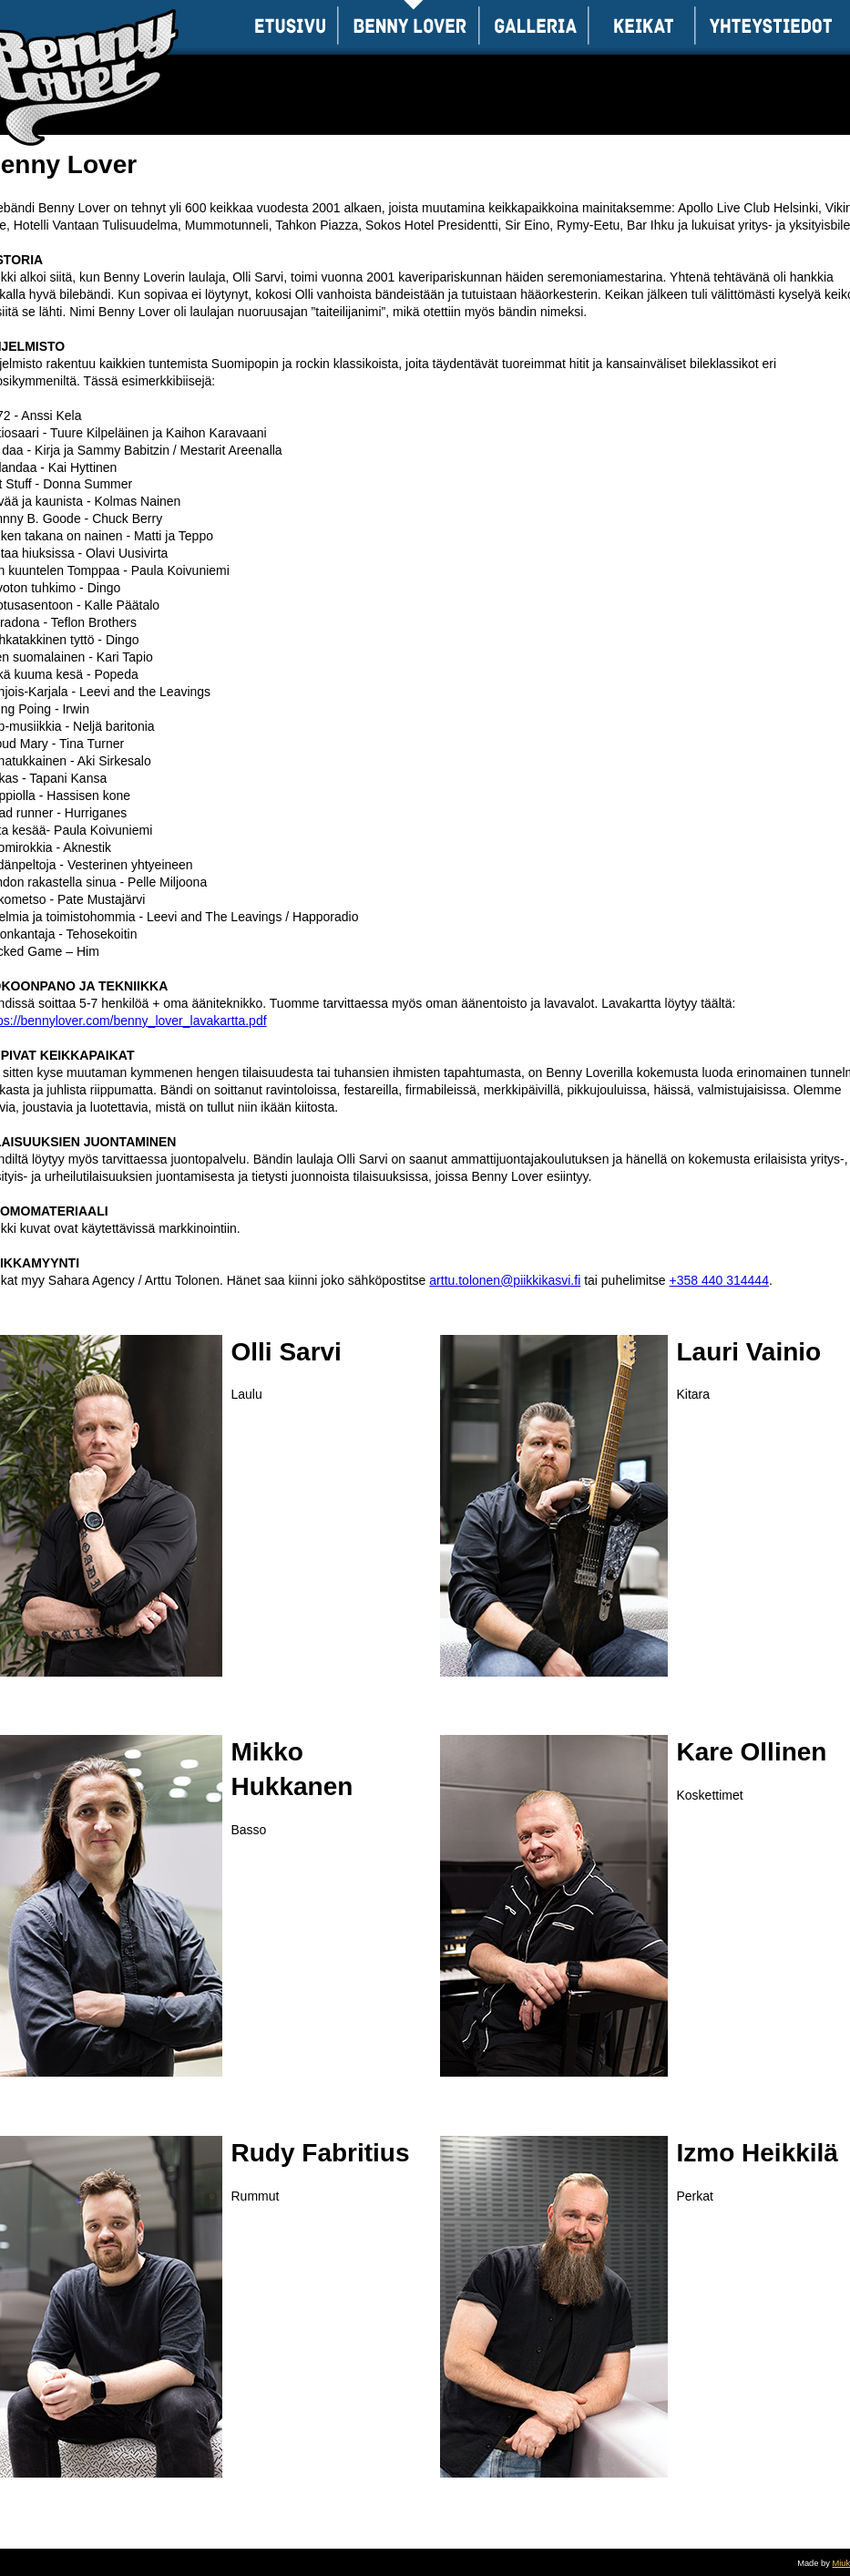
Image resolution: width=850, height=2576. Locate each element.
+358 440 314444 (719, 1280)
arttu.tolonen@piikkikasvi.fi (504, 1280)
